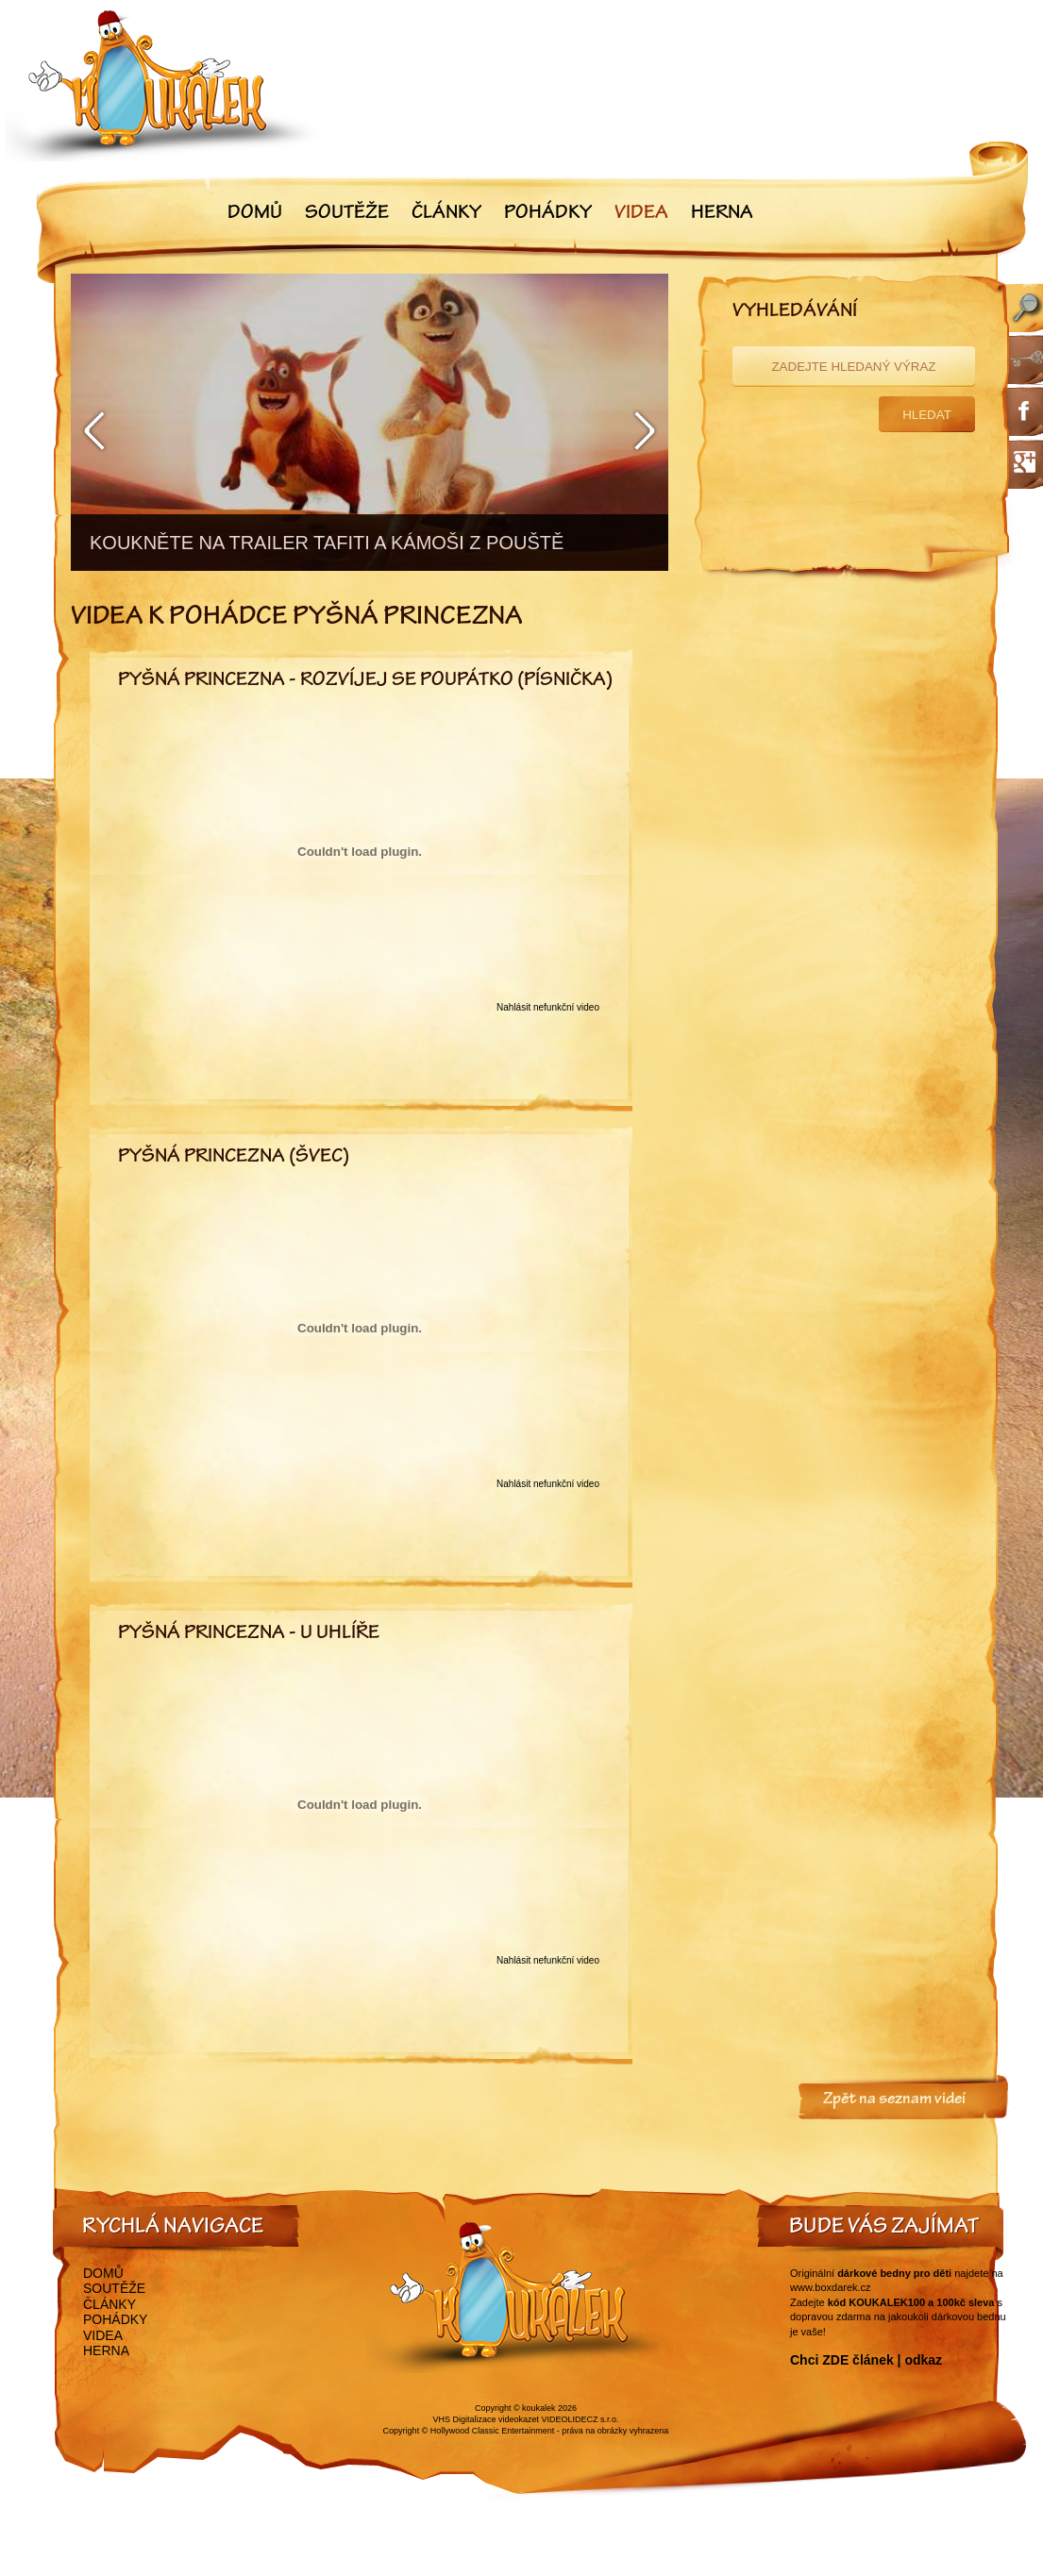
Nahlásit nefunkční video (547, 1007)
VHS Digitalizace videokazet (485, 2419)
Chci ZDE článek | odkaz (866, 2359)
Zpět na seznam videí (894, 2100)
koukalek (539, 2408)
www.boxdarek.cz (830, 2287)
